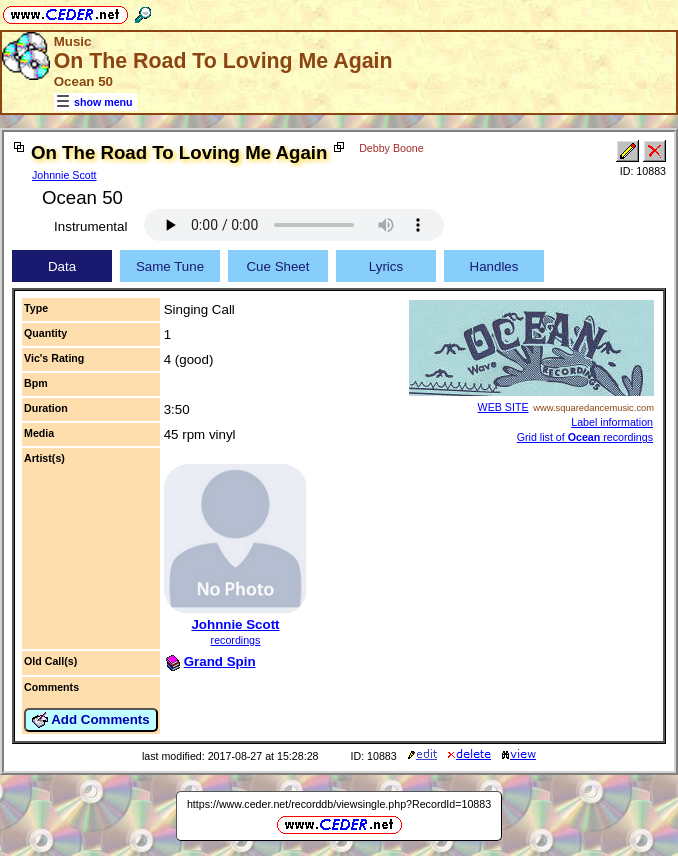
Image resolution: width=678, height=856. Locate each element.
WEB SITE (503, 407)
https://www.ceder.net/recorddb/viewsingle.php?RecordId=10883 (339, 804)
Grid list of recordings (585, 437)
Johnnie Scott (64, 175)
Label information (612, 422)
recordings (236, 640)
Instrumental (90, 226)
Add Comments (91, 720)
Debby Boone (391, 148)
